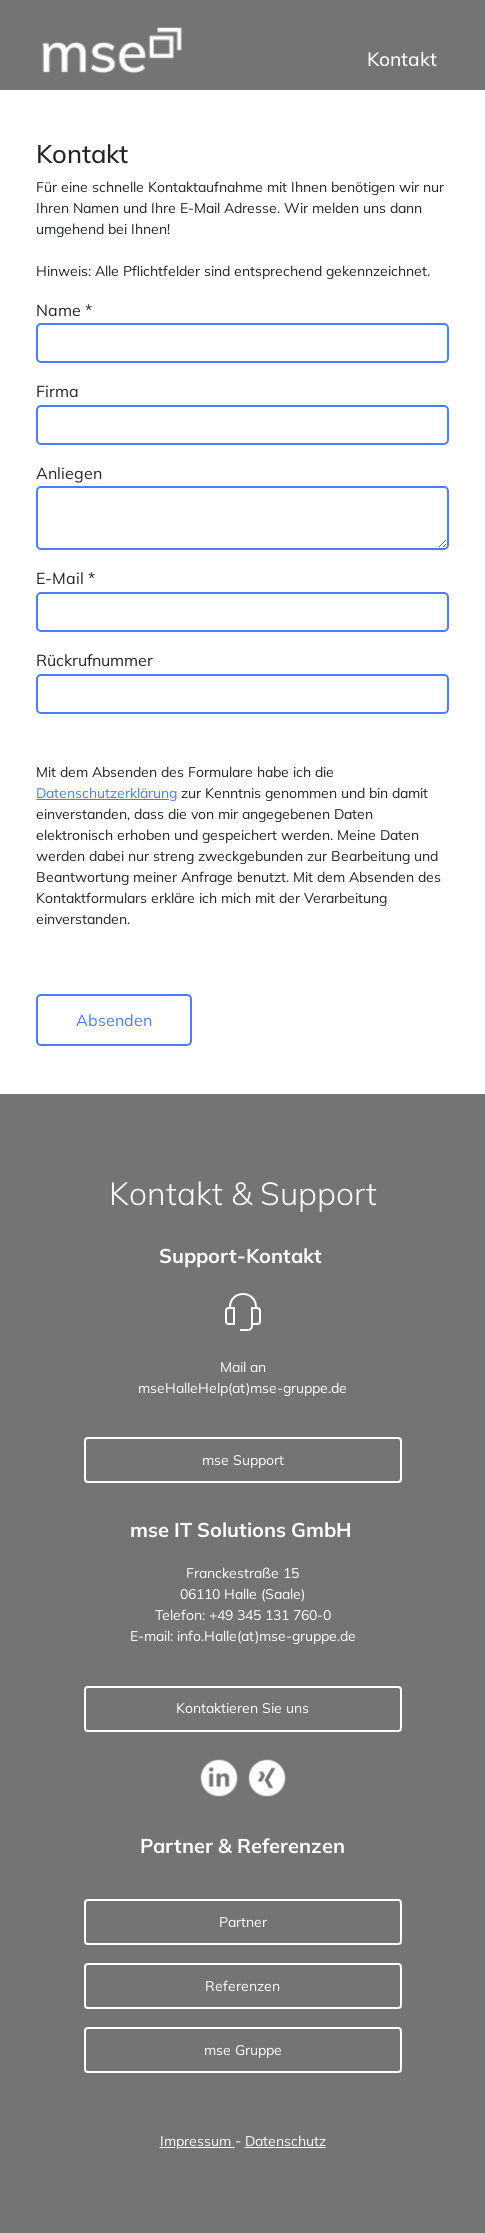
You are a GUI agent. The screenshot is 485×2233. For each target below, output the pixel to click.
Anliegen (69, 473)
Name (64, 310)
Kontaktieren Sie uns (242, 1708)
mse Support (243, 1460)
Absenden (114, 1020)
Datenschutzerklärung (106, 793)
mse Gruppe (243, 2050)
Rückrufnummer (94, 660)
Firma (57, 391)
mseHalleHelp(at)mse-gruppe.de (242, 1388)
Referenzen (242, 1986)
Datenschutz (285, 2141)
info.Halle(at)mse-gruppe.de (266, 1636)
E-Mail (65, 578)
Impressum (197, 2141)
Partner (243, 1922)
